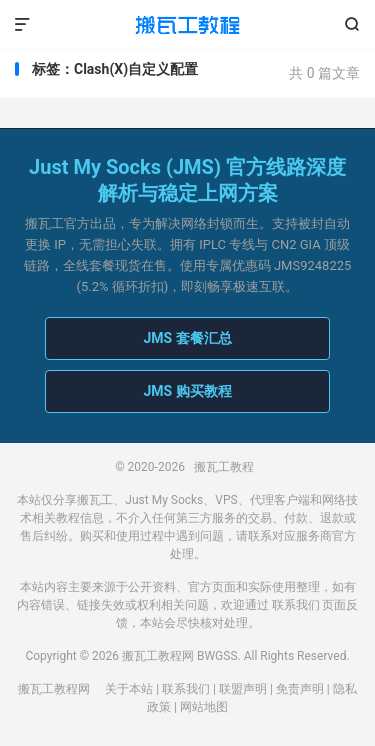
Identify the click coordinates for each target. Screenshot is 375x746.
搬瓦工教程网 (54, 689)
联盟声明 (243, 689)
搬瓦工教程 (187, 25)
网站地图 (204, 707)
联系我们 (296, 605)
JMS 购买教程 (187, 391)
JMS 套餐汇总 (187, 338)
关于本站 (129, 689)
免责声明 (300, 689)
